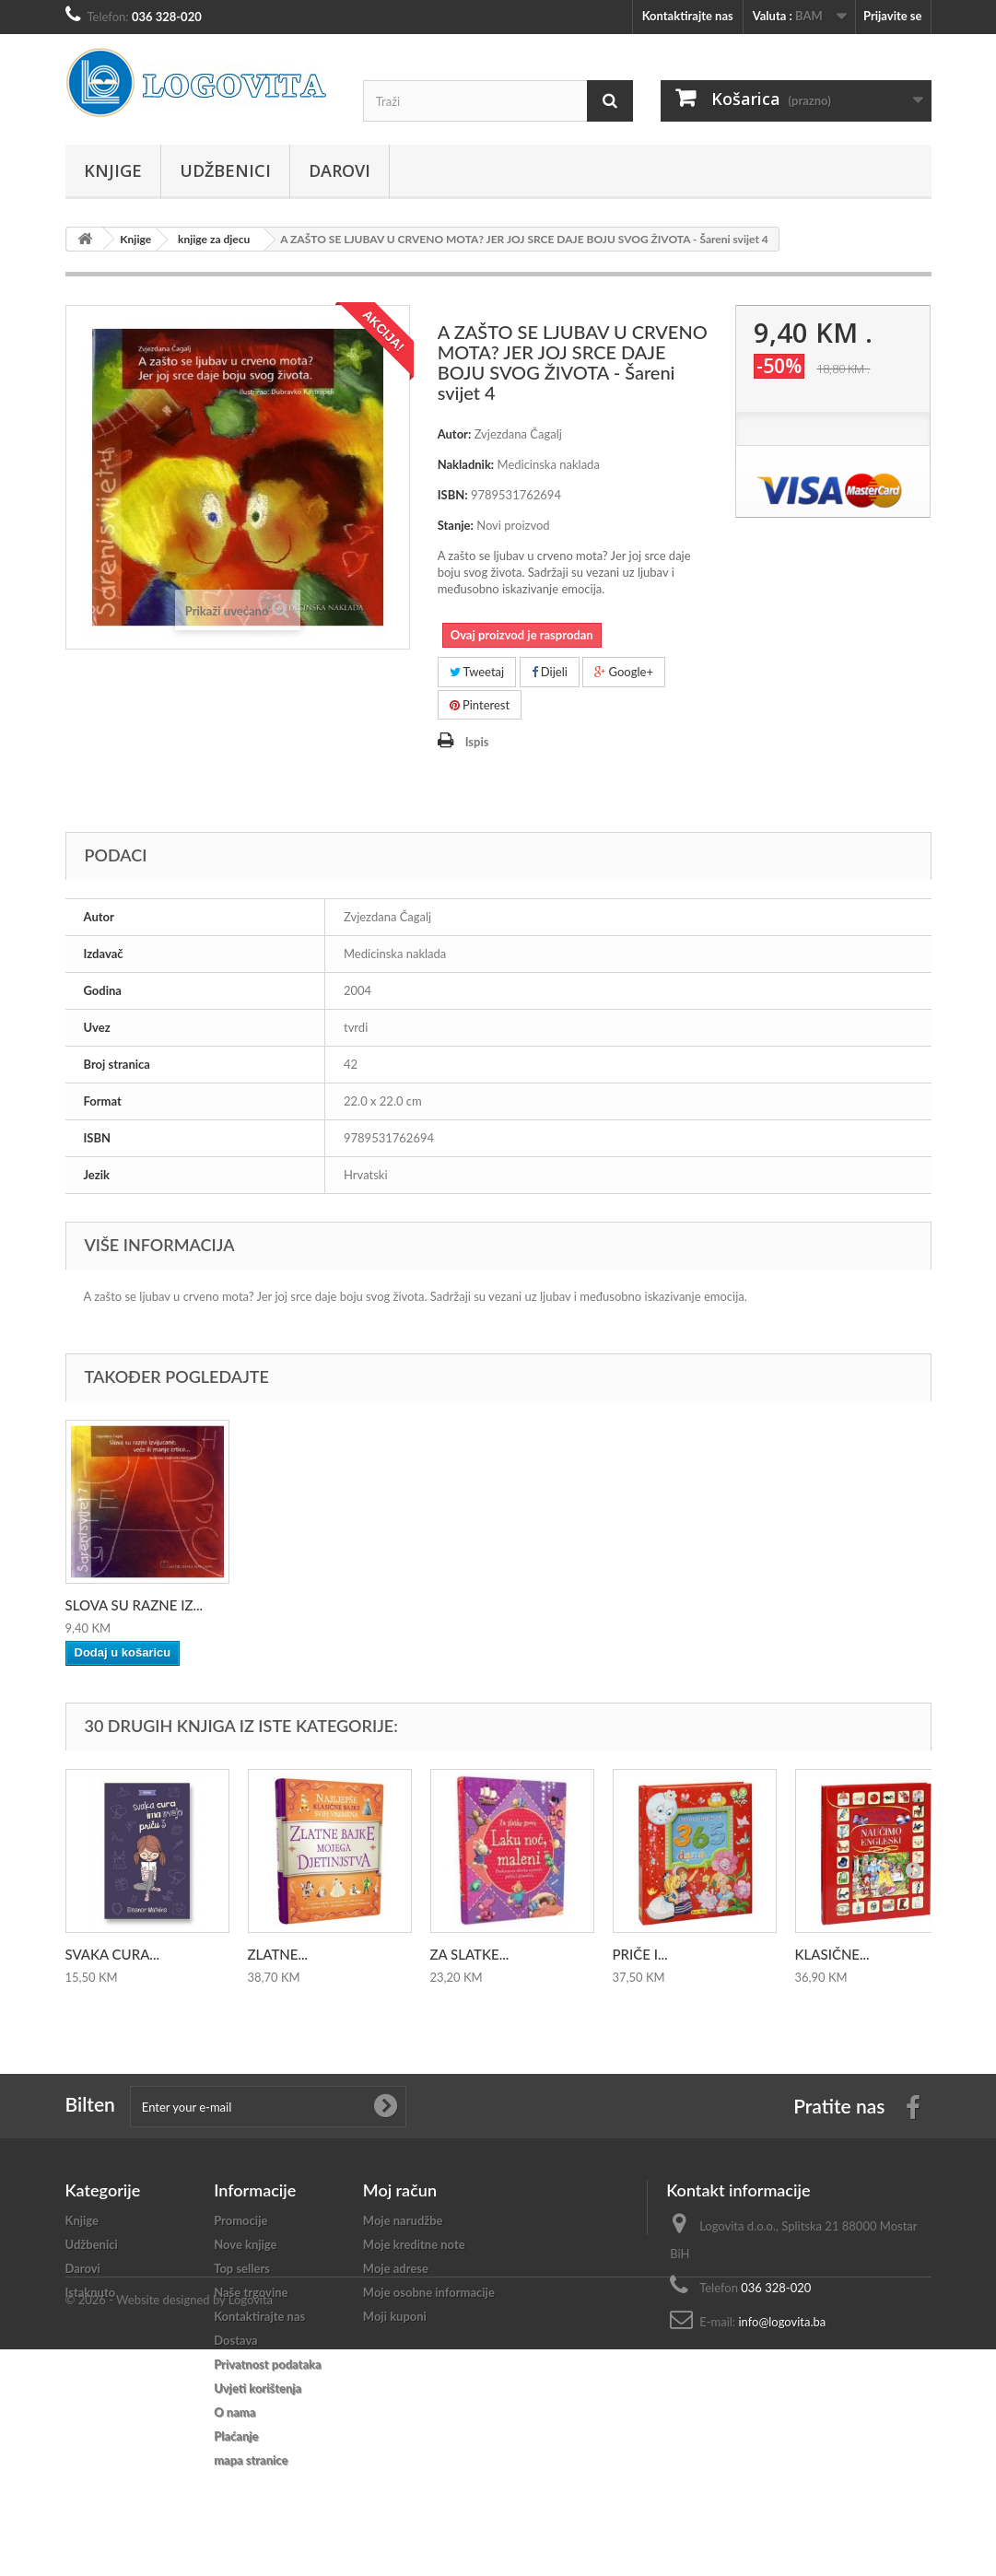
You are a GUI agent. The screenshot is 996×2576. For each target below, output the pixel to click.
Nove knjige (245, 2244)
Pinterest (480, 704)
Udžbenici (225, 170)
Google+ (623, 671)
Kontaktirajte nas (687, 15)
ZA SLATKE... (470, 1954)
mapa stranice (250, 2460)
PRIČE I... (640, 1954)
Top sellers (242, 2268)
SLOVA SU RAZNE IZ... (499, 1605)
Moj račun (400, 2190)
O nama (234, 2412)
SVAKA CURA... (112, 1954)
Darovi (339, 170)
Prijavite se (892, 15)
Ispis (477, 741)
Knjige (113, 170)
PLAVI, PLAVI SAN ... (310, 1605)
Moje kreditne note (414, 2244)
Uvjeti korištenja (257, 2388)
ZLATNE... (278, 1954)
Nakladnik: (466, 464)
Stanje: (456, 525)
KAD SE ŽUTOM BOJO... (141, 1605)
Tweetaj (477, 671)
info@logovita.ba (782, 2321)
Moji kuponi (395, 2316)
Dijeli (550, 671)
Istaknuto (90, 2292)
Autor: (455, 434)
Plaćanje (236, 2436)
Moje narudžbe (403, 2220)
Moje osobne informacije (429, 2292)
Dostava (236, 2340)
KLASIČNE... (832, 1954)
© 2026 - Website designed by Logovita (169, 2526)
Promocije (240, 2220)
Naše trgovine (250, 2292)
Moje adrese (395, 2268)
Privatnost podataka (267, 2364)
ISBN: (453, 494)
